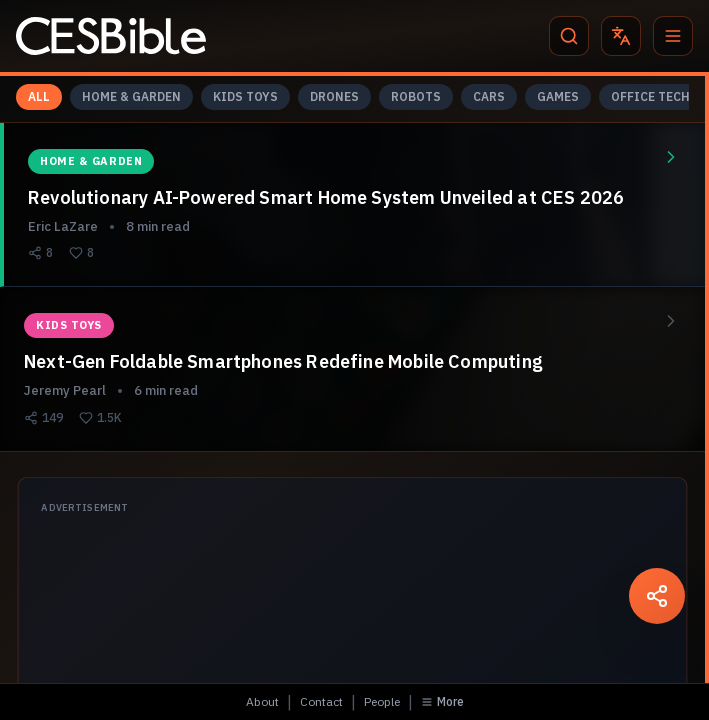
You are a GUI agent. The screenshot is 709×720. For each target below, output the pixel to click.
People (382, 701)
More (442, 701)
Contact (321, 701)
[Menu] (673, 36)
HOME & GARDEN (131, 96)
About (262, 701)
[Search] (569, 36)
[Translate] (621, 36)
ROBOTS (416, 96)
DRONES (334, 96)
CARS (489, 96)
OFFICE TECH (650, 96)
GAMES (558, 96)
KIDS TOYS (245, 96)
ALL (39, 96)
